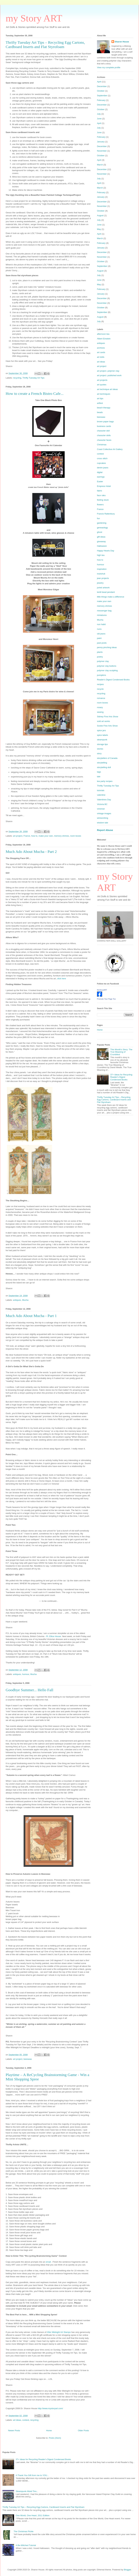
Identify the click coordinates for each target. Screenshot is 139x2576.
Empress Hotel (104, 486)
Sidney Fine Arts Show (107, 716)
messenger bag (104, 610)
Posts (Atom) (55, 2438)
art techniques (103, 394)
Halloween (102, 546)
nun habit (101, 624)
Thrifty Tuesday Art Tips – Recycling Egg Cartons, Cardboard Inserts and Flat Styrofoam (45, 44)
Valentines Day (104, 799)
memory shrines (61, 836)
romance (101, 698)
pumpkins (101, 675)
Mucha (25, 1300)
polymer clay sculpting (107, 670)
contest (25, 2420)
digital (99, 472)
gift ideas (101, 537)
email (48, 2262)
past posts (102, 643)
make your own (46, 836)
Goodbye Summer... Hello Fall (29, 1690)
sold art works (103, 721)
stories (100, 749)
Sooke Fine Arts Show (107, 726)
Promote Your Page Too (106, 999)
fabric (99, 490)
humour (25, 1674)
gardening (101, 523)
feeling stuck (103, 500)
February (101, 100)
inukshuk (101, 573)
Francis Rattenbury (106, 514)
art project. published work (109, 375)
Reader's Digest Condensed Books (113, 679)
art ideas (17, 2420)
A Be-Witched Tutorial (26, 2545)
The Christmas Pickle (23, 2531)
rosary (100, 707)
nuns (99, 629)
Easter (100, 481)
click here (61, 978)
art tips (100, 398)
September (102, 95)
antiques (17, 1300)
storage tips (102, 744)
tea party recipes (104, 781)
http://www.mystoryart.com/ (50, 2408)
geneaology (102, 527)
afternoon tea (103, 334)
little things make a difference (110, 597)
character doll (103, 430)
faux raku (101, 495)
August (100, 215)
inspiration (102, 569)
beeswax (28, 2059)
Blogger (127, 2569)
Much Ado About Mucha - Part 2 (31, 851)
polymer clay (103, 661)
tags (99, 772)
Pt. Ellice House (53, 1636)
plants (100, 652)
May (99, 229)
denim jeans (102, 467)
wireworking (102, 818)
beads (100, 412)
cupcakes (101, 463)
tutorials (100, 790)
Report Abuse (105, 830)
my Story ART (34, 18)
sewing (100, 712)
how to (34, 836)
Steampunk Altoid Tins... (27, 2491)
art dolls (100, 357)
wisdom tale (102, 822)
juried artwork (103, 587)
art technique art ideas (107, 389)
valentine (101, 795)
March (100, 164)
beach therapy (103, 407)
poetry (100, 657)
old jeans (101, 633)
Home (49, 2430)
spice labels (102, 735)
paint (99, 638)
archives (101, 348)
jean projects (103, 578)
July (99, 114)
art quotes (101, 384)
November (102, 151)
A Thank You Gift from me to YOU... (32, 2475)
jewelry (100, 583)
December (102, 86)
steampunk (102, 739)
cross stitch (102, 458)
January (100, 141)
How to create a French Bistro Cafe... (35, 393)
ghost (99, 532)
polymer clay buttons (106, 666)
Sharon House (122, 41)
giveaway (101, 541)
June (99, 118)
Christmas (102, 444)
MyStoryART (102, 990)
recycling (17, 378)
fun (98, 518)
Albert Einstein (104, 338)
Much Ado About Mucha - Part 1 (31, 1316)
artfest (100, 403)
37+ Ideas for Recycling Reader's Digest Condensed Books (121, 1077)
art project (17, 836)
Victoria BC (102, 804)
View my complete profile (108, 67)
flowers (100, 504)
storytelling (102, 762)
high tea (100, 555)
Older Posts (83, 2430)
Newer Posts (14, 2430)
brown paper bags (105, 421)
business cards (104, 426)
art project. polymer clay (108, 371)
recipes (100, 684)
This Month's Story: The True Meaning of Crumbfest (121, 1052)
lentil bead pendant (106, 592)
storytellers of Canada (107, 758)
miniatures (102, 615)
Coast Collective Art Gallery (110, 449)
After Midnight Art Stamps (59, 2332)
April (99, 81)
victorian (101, 809)
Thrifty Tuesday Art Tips (33, 378)
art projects (102, 380)
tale (98, 776)
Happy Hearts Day (105, 550)
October (100, 91)
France (27, 836)
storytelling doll (104, 767)
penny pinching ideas (107, 647)
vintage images (104, 813)
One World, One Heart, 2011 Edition (32, 2515)
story (99, 753)
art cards (101, 352)
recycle (100, 689)
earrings (101, 477)
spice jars (101, 730)
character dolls (104, 435)
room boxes (75, 836)
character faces (104, 440)
